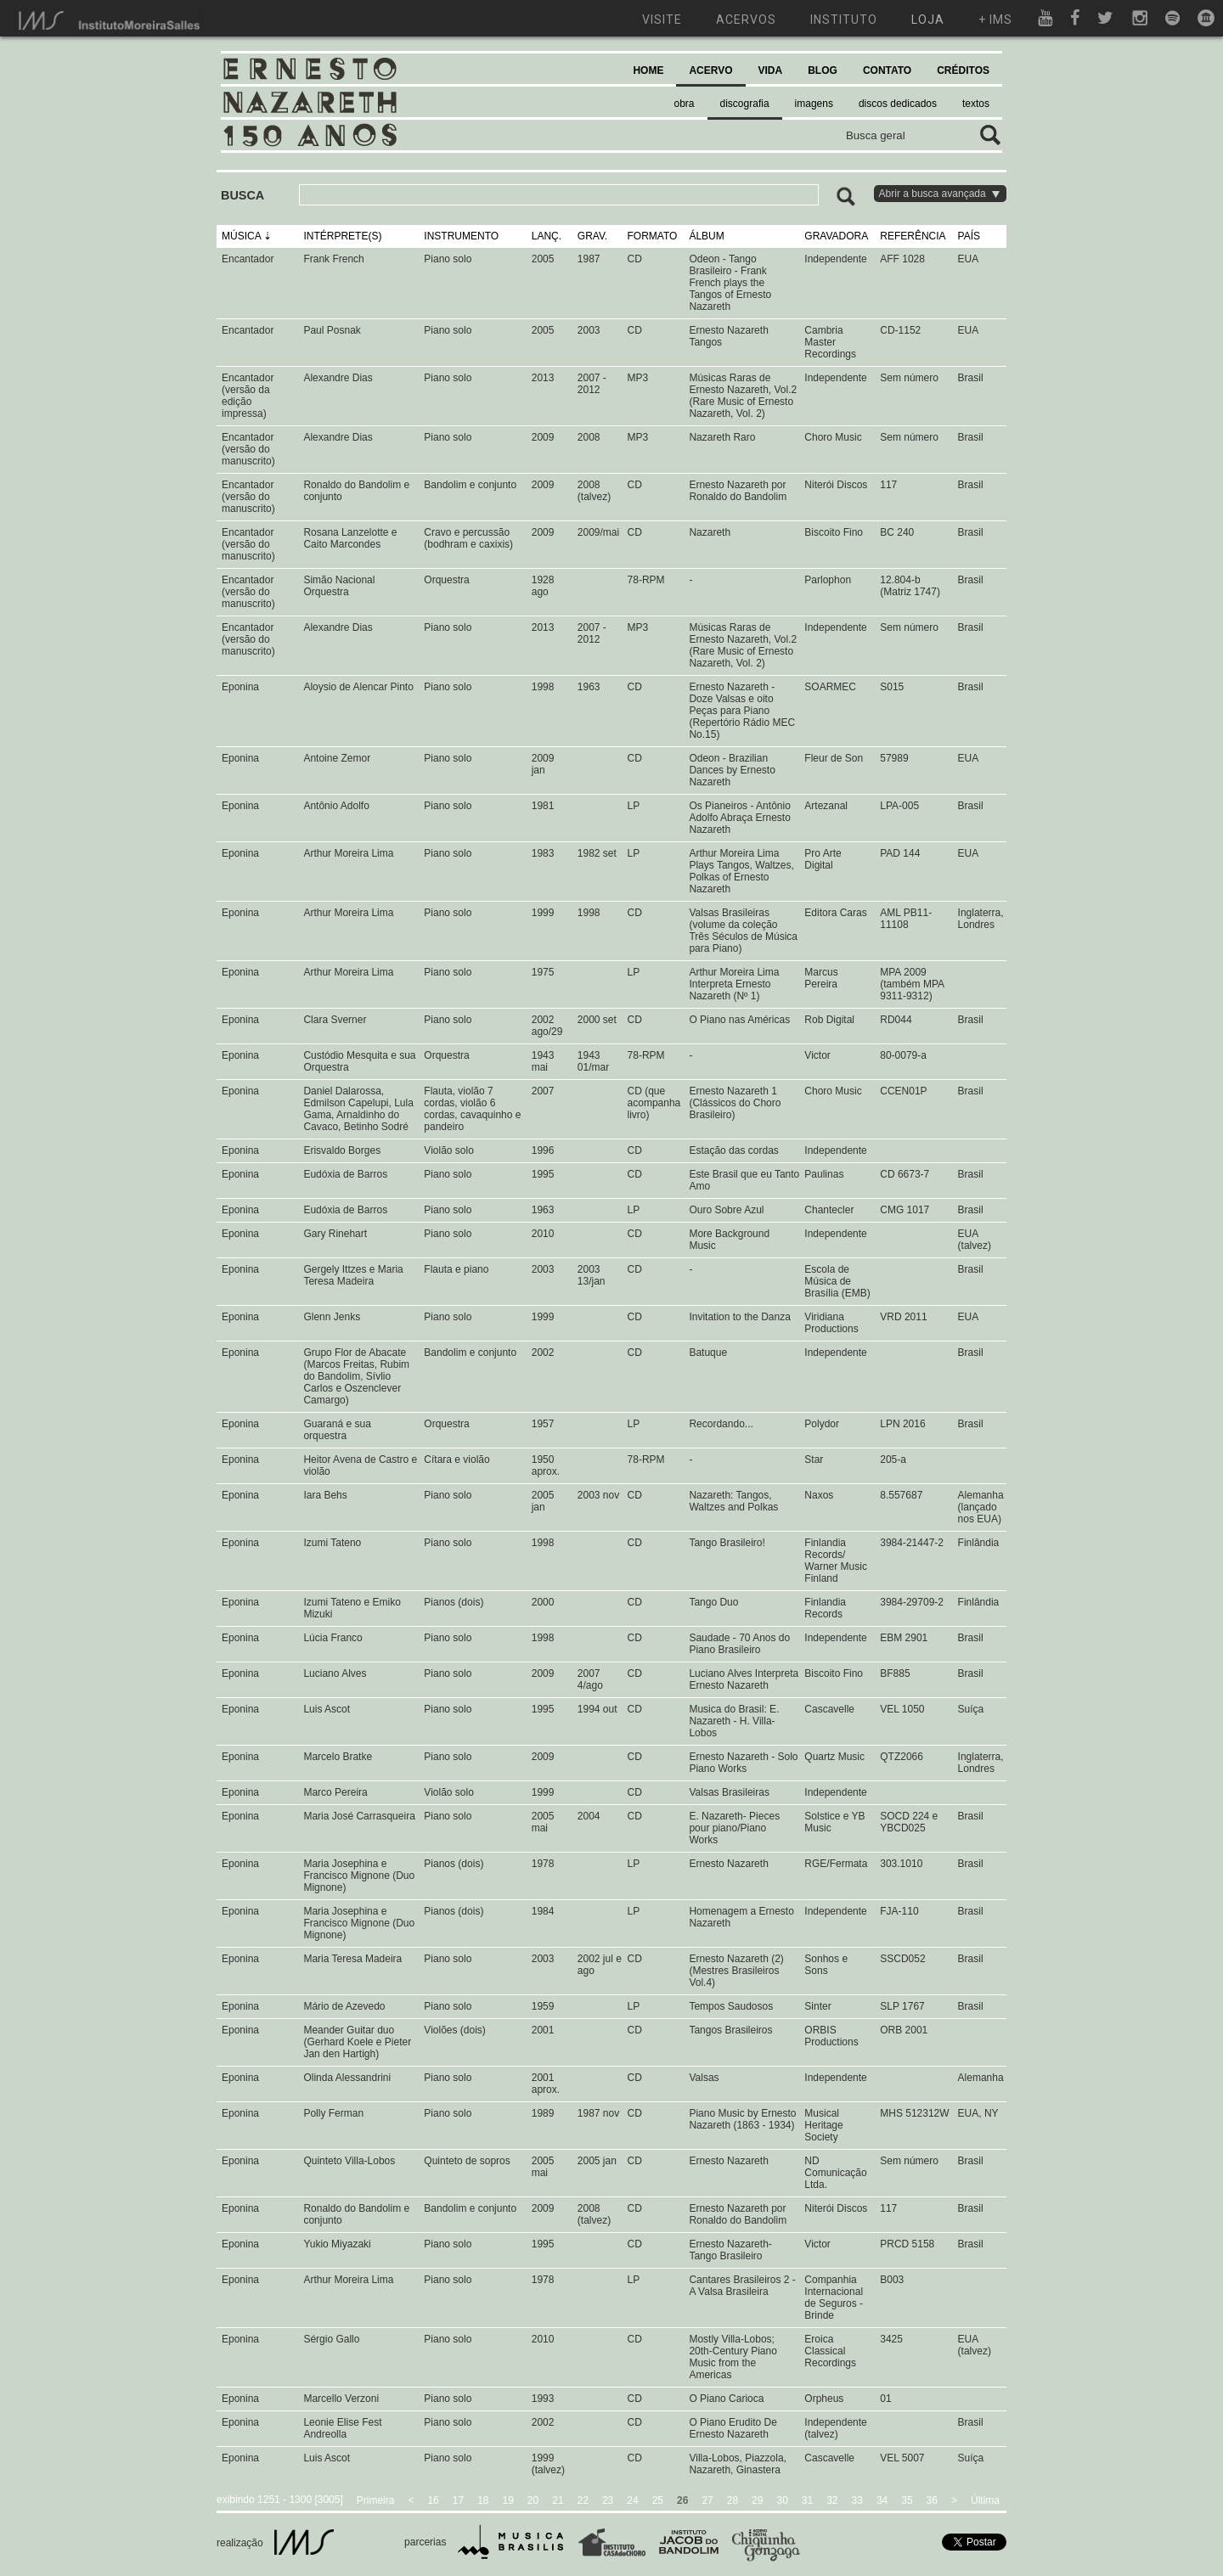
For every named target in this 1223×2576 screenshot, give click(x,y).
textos (975, 104)
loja (927, 19)
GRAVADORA (836, 236)
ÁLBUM (706, 236)
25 (657, 2500)
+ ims (995, 19)
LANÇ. (546, 236)
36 (932, 2500)
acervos (746, 19)
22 (583, 2500)
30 (781, 2500)
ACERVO (710, 70)
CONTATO (887, 70)
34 (882, 2500)
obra (684, 104)
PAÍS (969, 236)
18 (482, 2500)
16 (432, 2500)
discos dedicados (898, 104)
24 (632, 2500)
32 (831, 2500)
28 (732, 2500)
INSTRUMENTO (461, 236)
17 (458, 2500)
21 (557, 2500)
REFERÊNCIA (912, 236)
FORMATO (653, 236)
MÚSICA (241, 236)
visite (662, 19)
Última (985, 2500)
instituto (843, 19)
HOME (648, 70)
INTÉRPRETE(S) (342, 236)
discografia (744, 104)
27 (707, 2500)
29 (757, 2500)
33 (857, 2500)
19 (508, 2500)
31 (807, 2500)
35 (906, 2500)
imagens (814, 104)
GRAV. (592, 236)
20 (532, 2500)
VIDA (770, 70)
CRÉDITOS (963, 70)
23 (607, 2500)
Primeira (376, 2500)
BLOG (822, 70)
